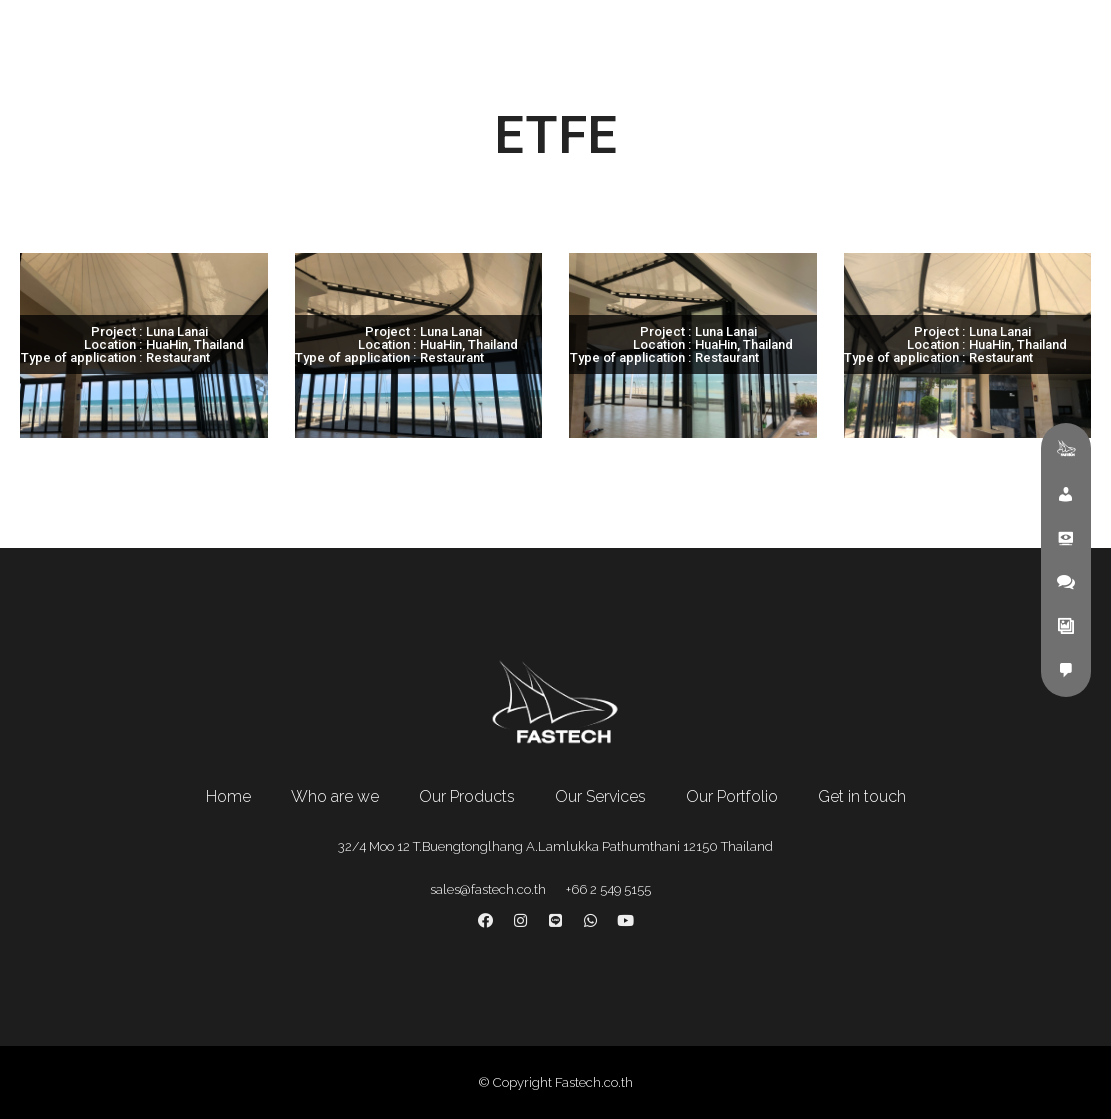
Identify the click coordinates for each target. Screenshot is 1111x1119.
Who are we (335, 796)
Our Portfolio (732, 796)
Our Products (467, 796)
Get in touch (862, 796)
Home (228, 796)
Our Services (600, 796)
